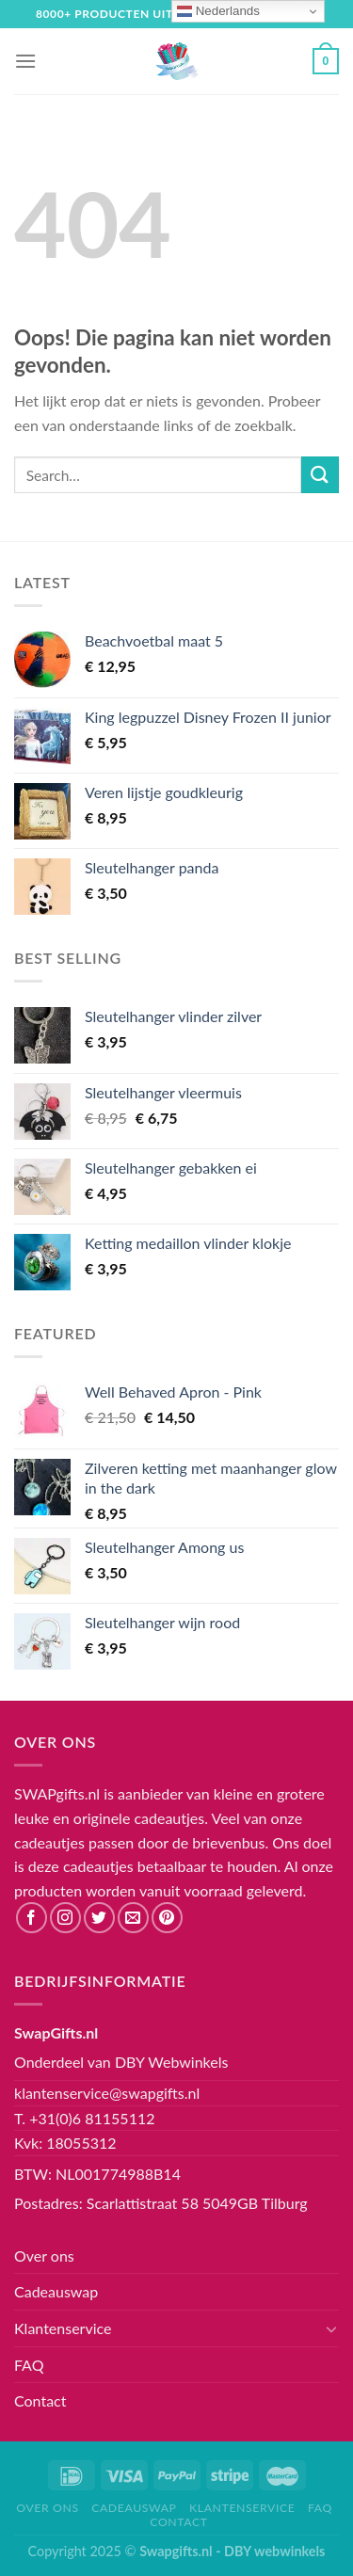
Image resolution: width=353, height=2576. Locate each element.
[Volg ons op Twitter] (99, 1917)
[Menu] (25, 61)
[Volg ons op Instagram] (65, 1917)
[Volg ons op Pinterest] (167, 1917)
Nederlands (218, 11)
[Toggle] (331, 2328)
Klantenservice (62, 2328)
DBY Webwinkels (172, 2062)
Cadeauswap (56, 2291)
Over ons (44, 2255)
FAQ (28, 2365)
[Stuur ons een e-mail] (133, 1917)
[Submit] (320, 474)
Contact (40, 2400)
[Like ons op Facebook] (31, 1917)
